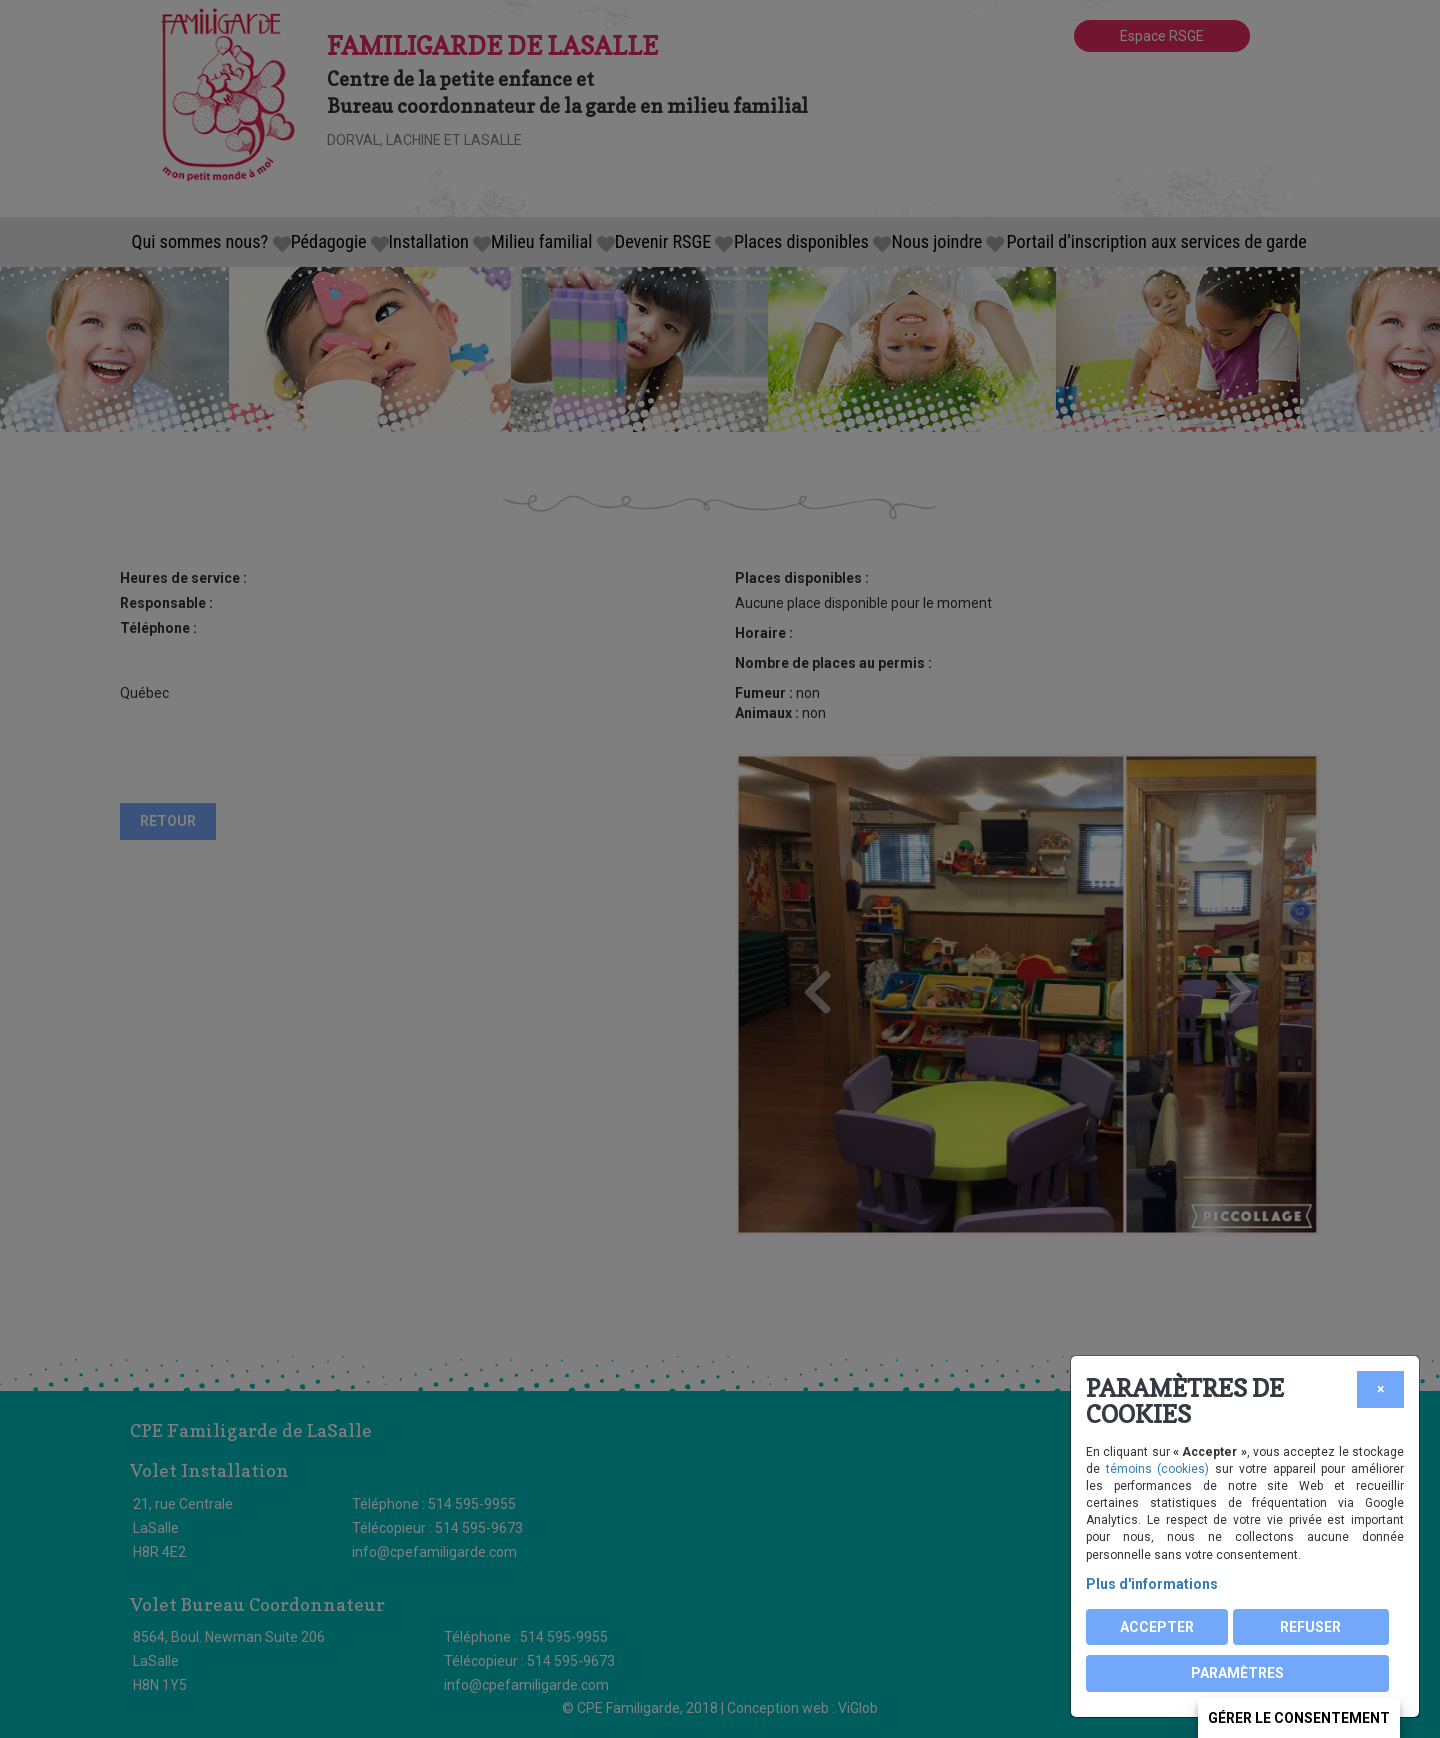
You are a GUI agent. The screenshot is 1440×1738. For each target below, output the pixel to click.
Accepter (1157, 1627)
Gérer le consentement (1299, 1718)
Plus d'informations (1152, 1584)
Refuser (1310, 1627)
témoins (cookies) (1158, 1469)
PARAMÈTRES (1237, 1673)
